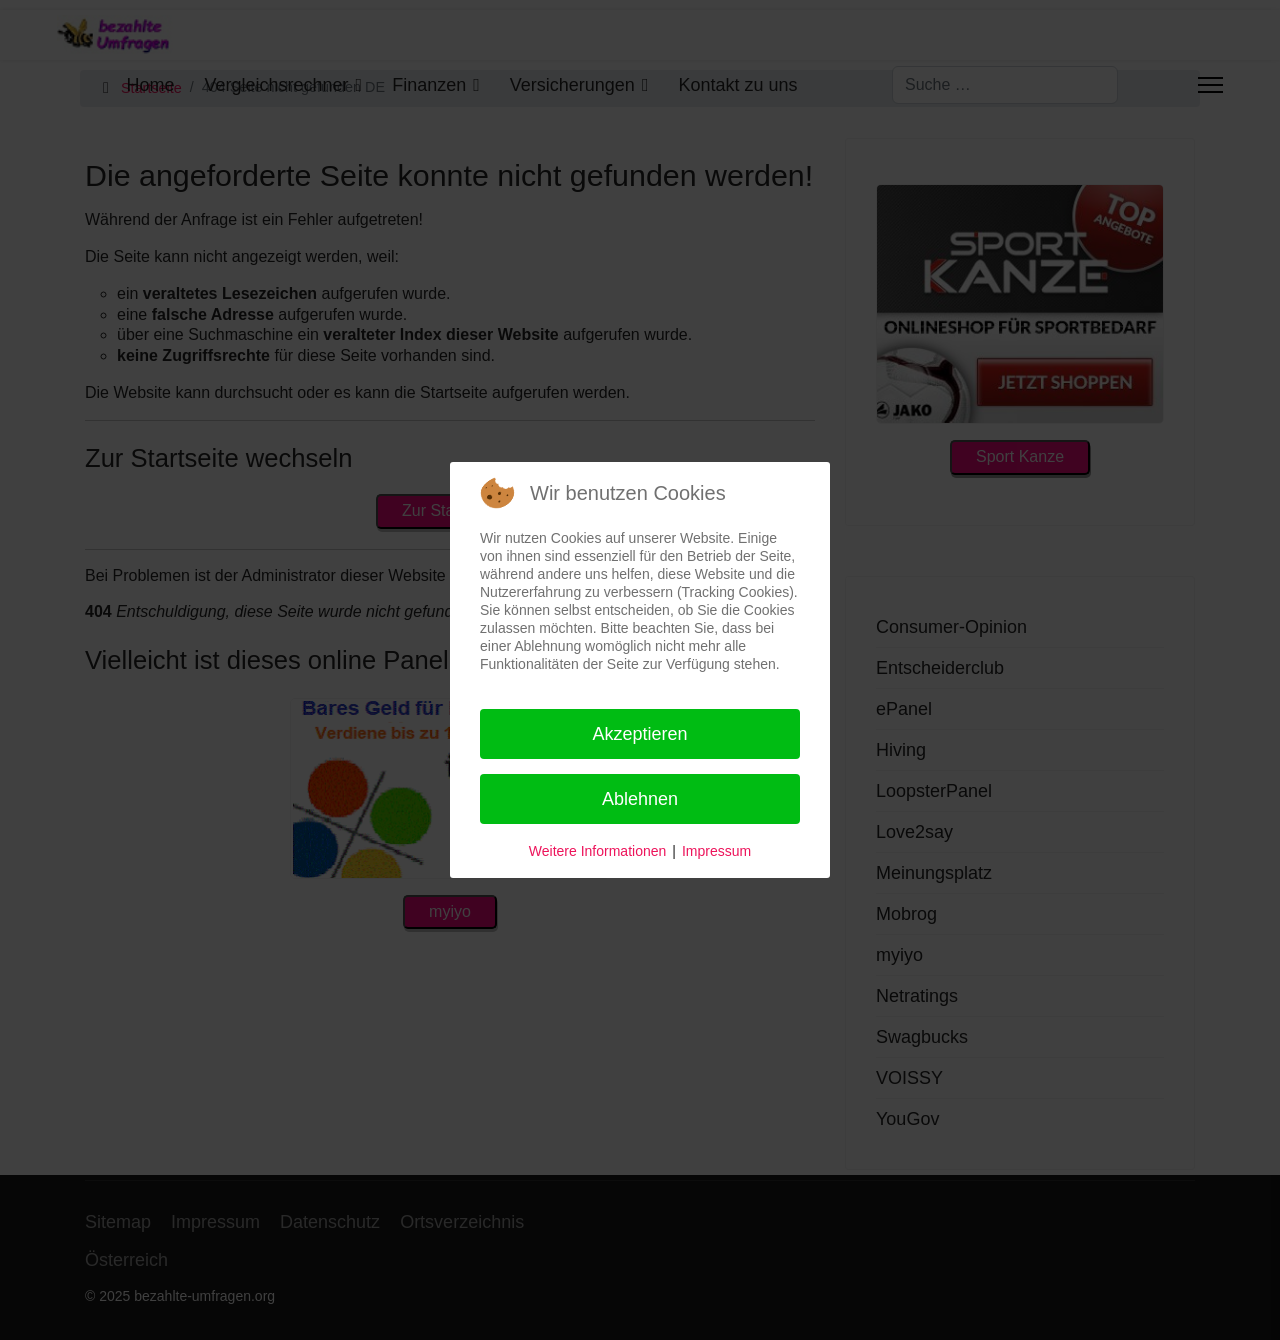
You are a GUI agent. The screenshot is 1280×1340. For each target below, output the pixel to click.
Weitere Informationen (597, 851)
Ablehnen (640, 799)
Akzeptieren (639, 734)
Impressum (716, 851)
